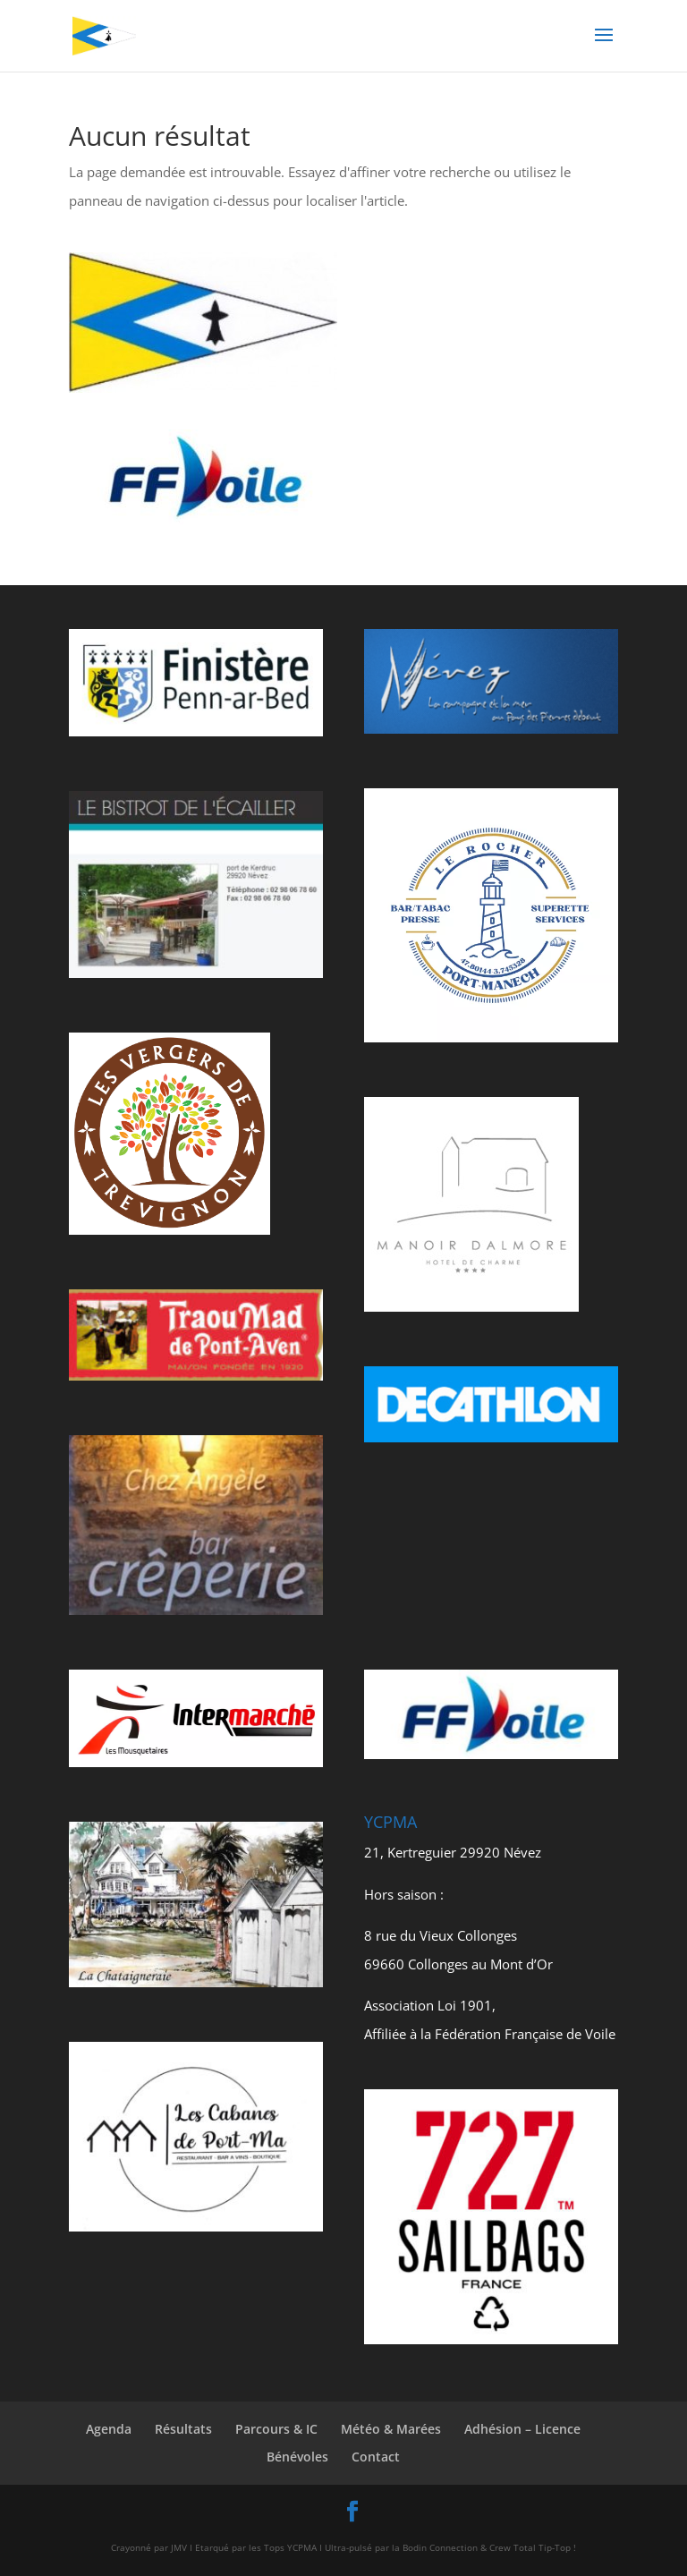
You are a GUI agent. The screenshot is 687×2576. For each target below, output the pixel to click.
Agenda (108, 2428)
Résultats (183, 2428)
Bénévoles (297, 2456)
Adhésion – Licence (522, 2428)
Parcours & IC (276, 2428)
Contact (376, 2456)
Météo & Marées (391, 2428)
